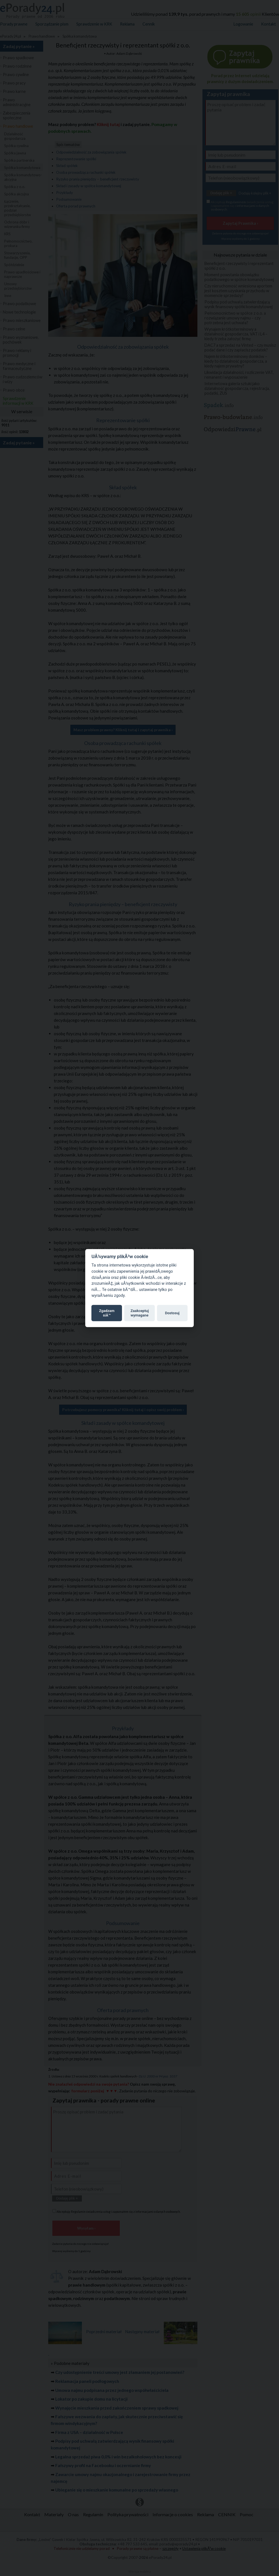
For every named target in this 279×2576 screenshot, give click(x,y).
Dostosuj (172, 1313)
